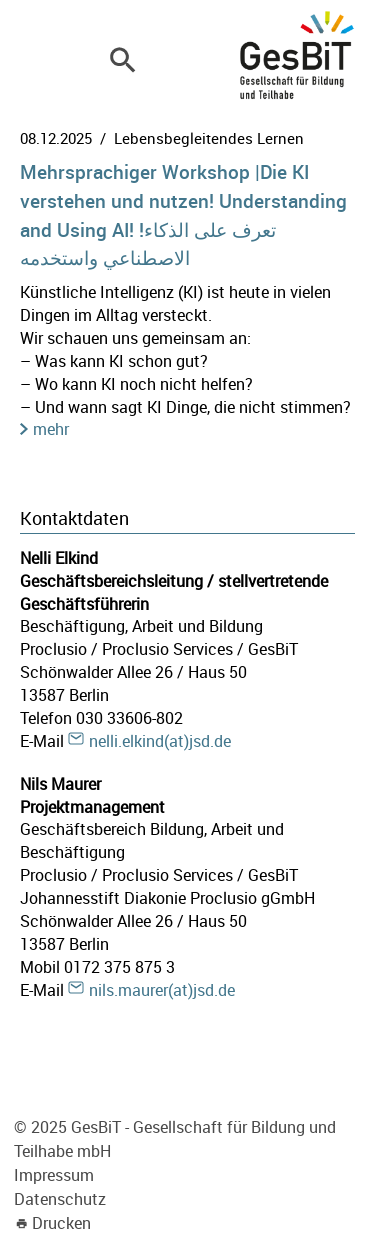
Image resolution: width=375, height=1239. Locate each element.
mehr (51, 429)
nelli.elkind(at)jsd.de (160, 741)
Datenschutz (60, 1199)
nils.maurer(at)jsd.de (162, 990)
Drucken (61, 1223)
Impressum (54, 1175)
